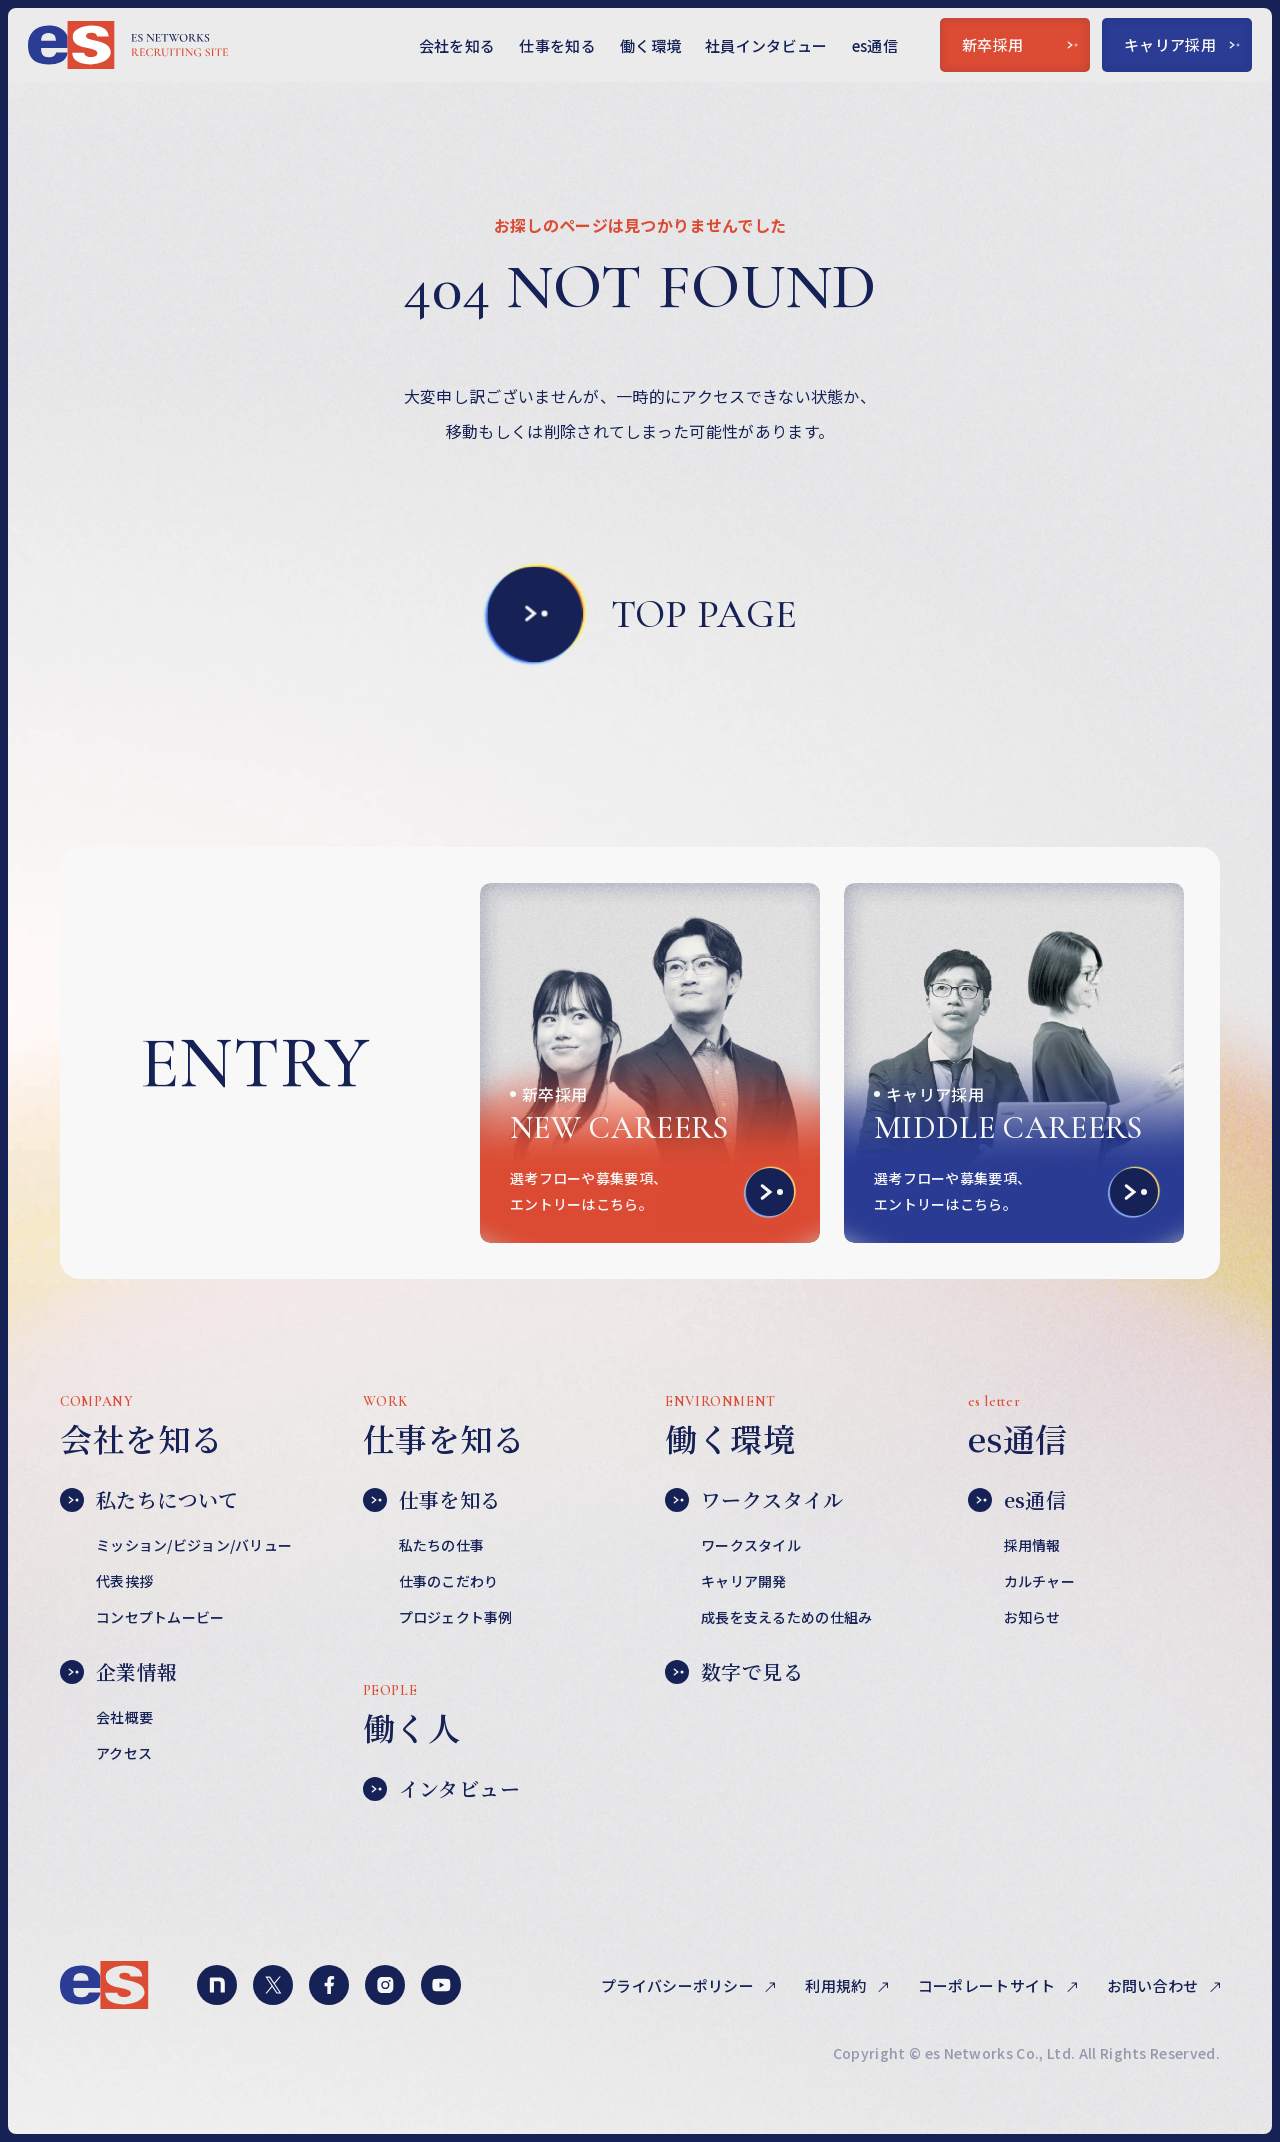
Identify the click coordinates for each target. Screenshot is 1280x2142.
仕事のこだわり (449, 1581)
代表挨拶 (124, 1581)
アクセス (124, 1753)
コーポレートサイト (988, 1985)
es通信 (875, 45)
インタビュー (441, 1789)
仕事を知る (557, 45)
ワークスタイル (754, 1500)
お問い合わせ (1154, 1985)
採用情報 (1032, 1545)
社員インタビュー (766, 45)
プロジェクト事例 (456, 1617)
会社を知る (457, 45)
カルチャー (1039, 1581)
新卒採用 (1020, 44)
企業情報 (119, 1672)
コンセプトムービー (160, 1617)
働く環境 (650, 45)
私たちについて (149, 1500)
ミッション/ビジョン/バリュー (194, 1545)
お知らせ (1032, 1617)
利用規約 (837, 1985)
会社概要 (124, 1717)
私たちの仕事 (442, 1545)
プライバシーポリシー (679, 1985)
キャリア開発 (744, 1581)
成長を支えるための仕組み (786, 1617)
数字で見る (734, 1672)
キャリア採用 (1182, 44)
